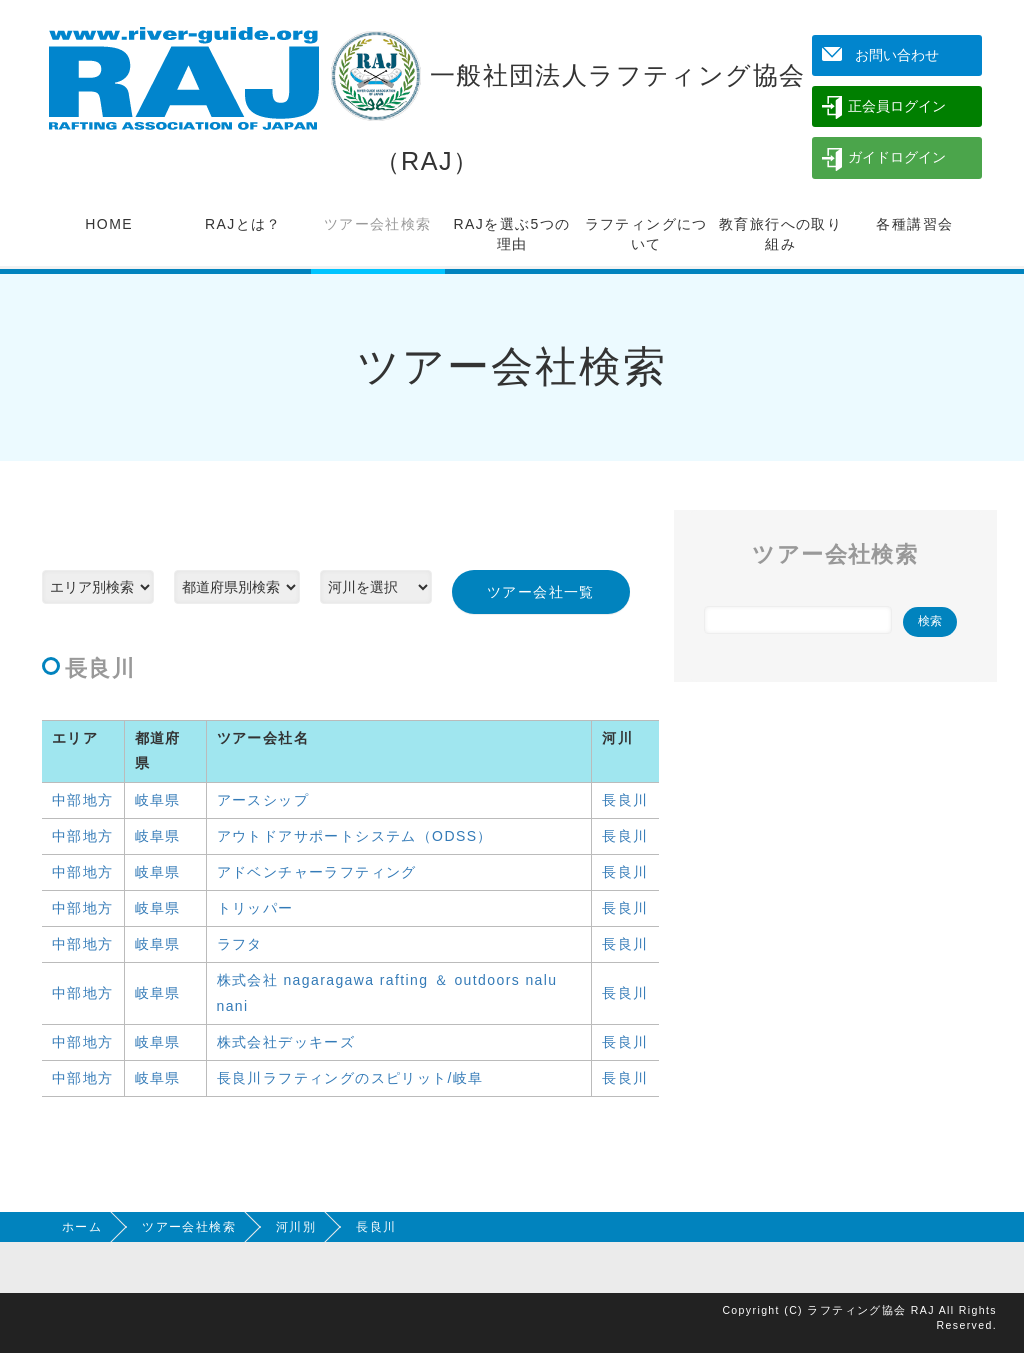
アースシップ (263, 800)
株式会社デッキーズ (286, 1042)
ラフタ (240, 944)
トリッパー (255, 908)
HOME (109, 224)
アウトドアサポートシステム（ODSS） (355, 836)
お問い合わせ (897, 55)
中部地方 (83, 800)
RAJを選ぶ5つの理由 (512, 234)
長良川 (625, 800)
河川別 (296, 1227)
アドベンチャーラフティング (317, 872)
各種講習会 (914, 224)
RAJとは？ (243, 224)
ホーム (82, 1227)
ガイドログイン (897, 157)
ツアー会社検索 (378, 224)
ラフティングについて (646, 234)
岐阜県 (158, 800)
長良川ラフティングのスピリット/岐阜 (350, 1078)
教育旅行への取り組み (780, 234)
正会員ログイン (897, 106)
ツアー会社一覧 (541, 592)
